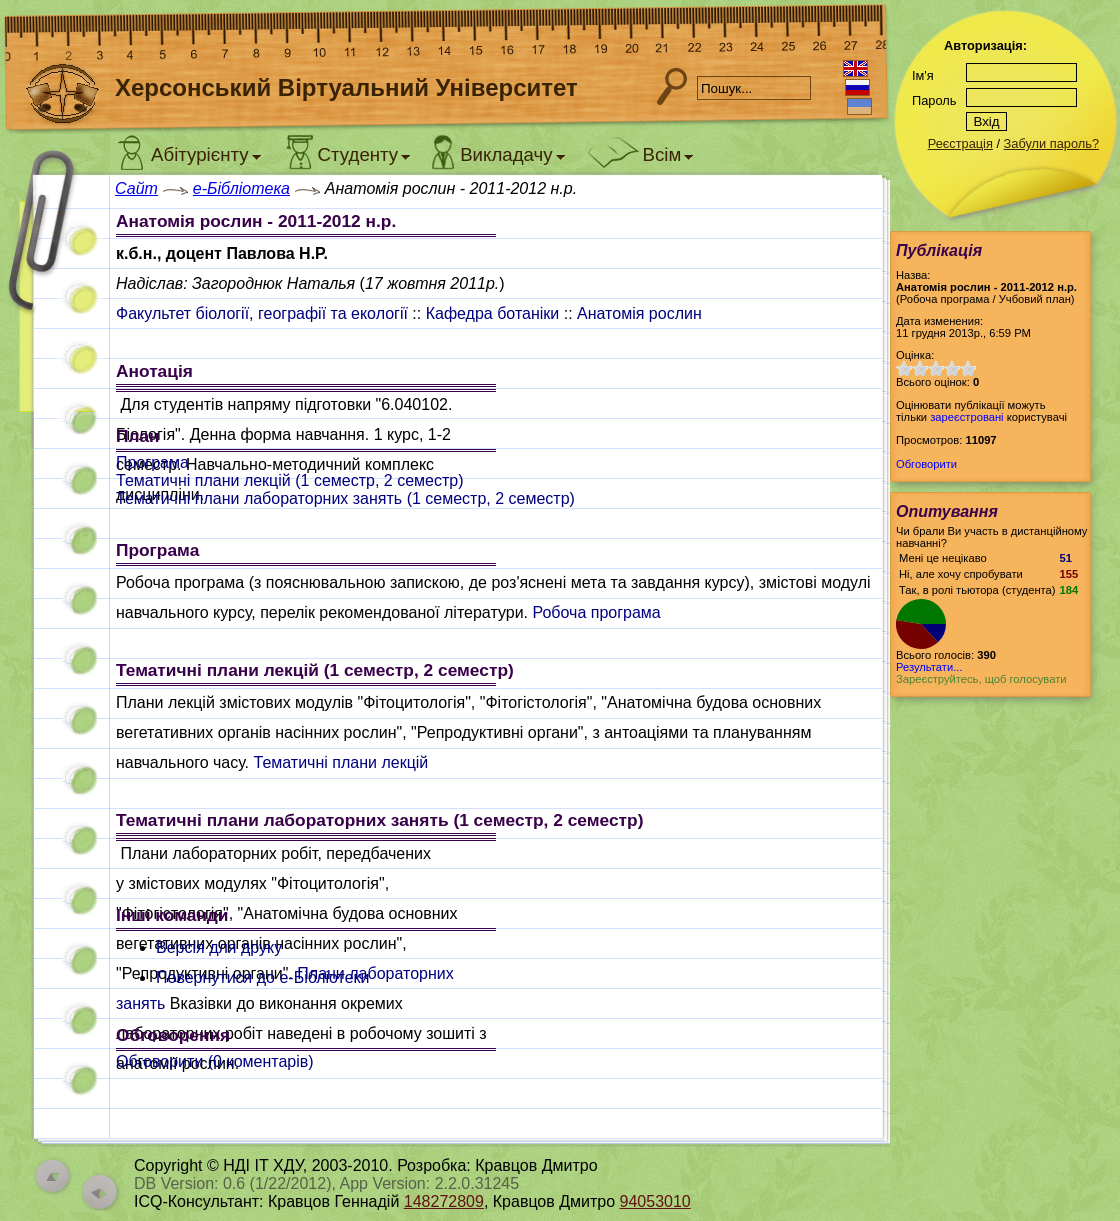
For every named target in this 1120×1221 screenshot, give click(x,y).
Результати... (929, 667)
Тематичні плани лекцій (341, 762)
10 (968, 368)
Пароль (934, 100)
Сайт (136, 188)
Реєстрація (960, 143)
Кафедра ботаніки (493, 313)
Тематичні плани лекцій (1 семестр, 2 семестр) (290, 480)
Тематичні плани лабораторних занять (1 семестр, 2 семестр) (345, 498)
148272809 (444, 1201)
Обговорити (926, 464)
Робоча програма (596, 612)
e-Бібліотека (241, 188)
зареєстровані (966, 417)
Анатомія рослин (639, 313)
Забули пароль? (1051, 143)
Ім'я (923, 75)
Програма (152, 462)
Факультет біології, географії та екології (262, 313)
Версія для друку (219, 947)
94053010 (655, 1201)
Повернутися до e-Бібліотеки (263, 977)
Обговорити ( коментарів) (215, 1061)
